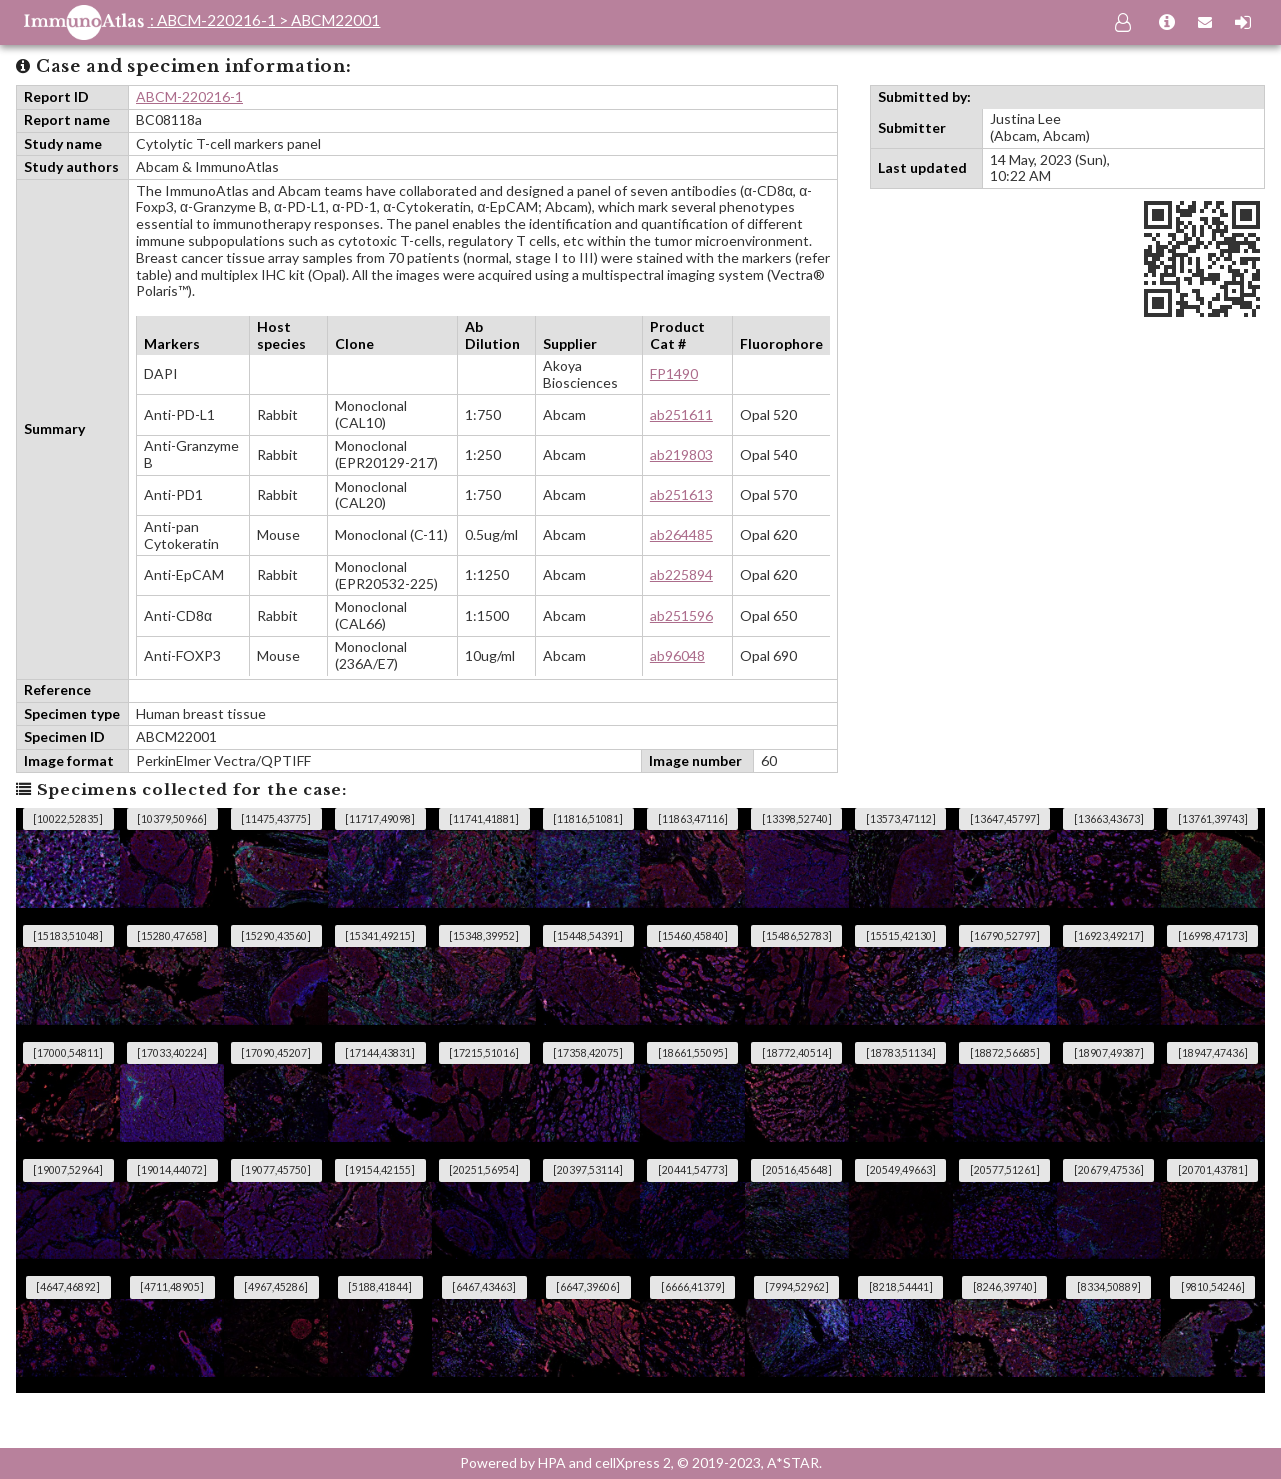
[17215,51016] (484, 1053)
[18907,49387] (1109, 1053)
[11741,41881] (484, 819)
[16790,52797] (1005, 936)
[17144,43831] (380, 1053)
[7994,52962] (797, 1287)
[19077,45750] (276, 1170)
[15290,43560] (276, 936)
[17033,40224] (172, 1053)
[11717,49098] (380, 819)
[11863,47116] (693, 819)
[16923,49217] (1109, 936)
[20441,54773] (693, 1170)
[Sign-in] (1243, 23)
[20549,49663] (901, 1170)
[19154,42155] (380, 1170)
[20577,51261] (1005, 1170)
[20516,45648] (797, 1170)
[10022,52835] (68, 819)
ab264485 (681, 534)
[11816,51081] (588, 819)
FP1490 (674, 373)
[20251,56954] (484, 1170)
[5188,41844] (380, 1287)
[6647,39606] (588, 1287)
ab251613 (681, 494)
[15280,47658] (172, 936)
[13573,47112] (901, 819)
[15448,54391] (588, 936)
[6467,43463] (484, 1287)
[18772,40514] (797, 1053)
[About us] (1167, 23)
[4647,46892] (68, 1287)
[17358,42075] (588, 1053)
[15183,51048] (68, 936)
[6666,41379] (693, 1287)
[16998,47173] (1213, 936)
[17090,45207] (276, 1053)
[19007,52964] (68, 1170)
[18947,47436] (1213, 1053)
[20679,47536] (1109, 1170)
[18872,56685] (1005, 1053)
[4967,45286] (276, 1287)
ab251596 (681, 615)
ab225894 (681, 574)
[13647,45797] (1005, 819)
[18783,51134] (901, 1053)
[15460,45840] (693, 936)
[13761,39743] (1213, 819)
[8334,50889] (1109, 1287)
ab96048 (677, 655)
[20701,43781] (1213, 1170)
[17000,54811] (68, 1053)
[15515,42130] (901, 936)
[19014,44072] (172, 1170)
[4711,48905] (172, 1287)
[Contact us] (1205, 23)
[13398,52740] (797, 819)
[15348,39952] (484, 936)
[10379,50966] (172, 819)
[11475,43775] (276, 819)
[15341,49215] (380, 936)
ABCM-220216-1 (189, 96)
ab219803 (681, 454)
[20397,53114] (588, 1170)
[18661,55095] (693, 1053)
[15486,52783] (797, 936)
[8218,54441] (901, 1287)
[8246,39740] (1005, 1287)
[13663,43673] (1109, 819)
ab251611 (681, 414)
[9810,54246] (1213, 1287)
